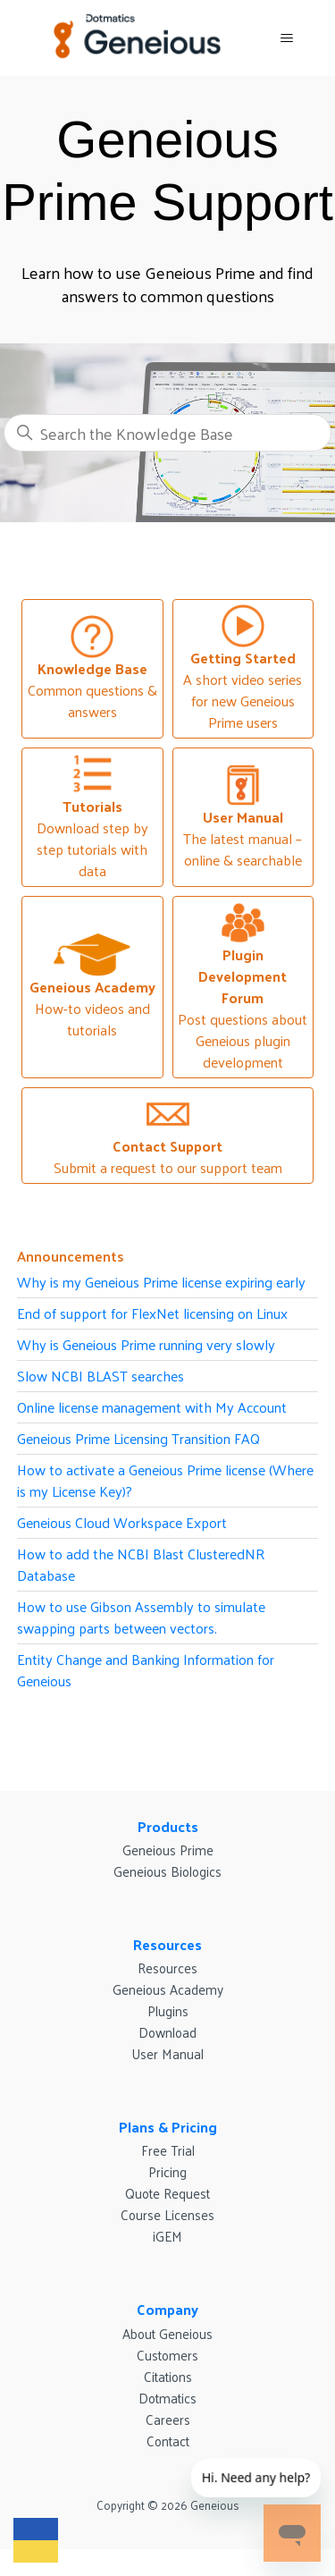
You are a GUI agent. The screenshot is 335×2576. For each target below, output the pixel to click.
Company (167, 2309)
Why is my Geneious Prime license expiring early (161, 1282)
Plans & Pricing (168, 2127)
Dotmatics (167, 2398)
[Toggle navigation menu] (286, 38)
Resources (167, 1944)
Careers (168, 2419)
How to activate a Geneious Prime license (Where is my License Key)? (165, 1480)
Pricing (167, 2171)
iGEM (167, 2236)
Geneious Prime (168, 1849)
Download (167, 2032)
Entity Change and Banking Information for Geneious (145, 1669)
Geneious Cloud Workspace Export (122, 1522)
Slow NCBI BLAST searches (100, 1376)
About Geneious (167, 2333)
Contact (168, 2440)
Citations (168, 2376)
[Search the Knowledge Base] (167, 433)
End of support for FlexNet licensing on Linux (152, 1313)
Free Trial (168, 2150)
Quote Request (167, 2193)
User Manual (167, 2053)
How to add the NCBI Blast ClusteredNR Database (141, 1564)
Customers (167, 2355)
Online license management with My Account (152, 1407)
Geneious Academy (168, 1989)
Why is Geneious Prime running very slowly (146, 1344)
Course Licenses (167, 2214)
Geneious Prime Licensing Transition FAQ (138, 1438)
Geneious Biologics (167, 1871)
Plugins (167, 2010)
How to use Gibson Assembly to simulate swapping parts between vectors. (141, 1617)
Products (168, 1826)
